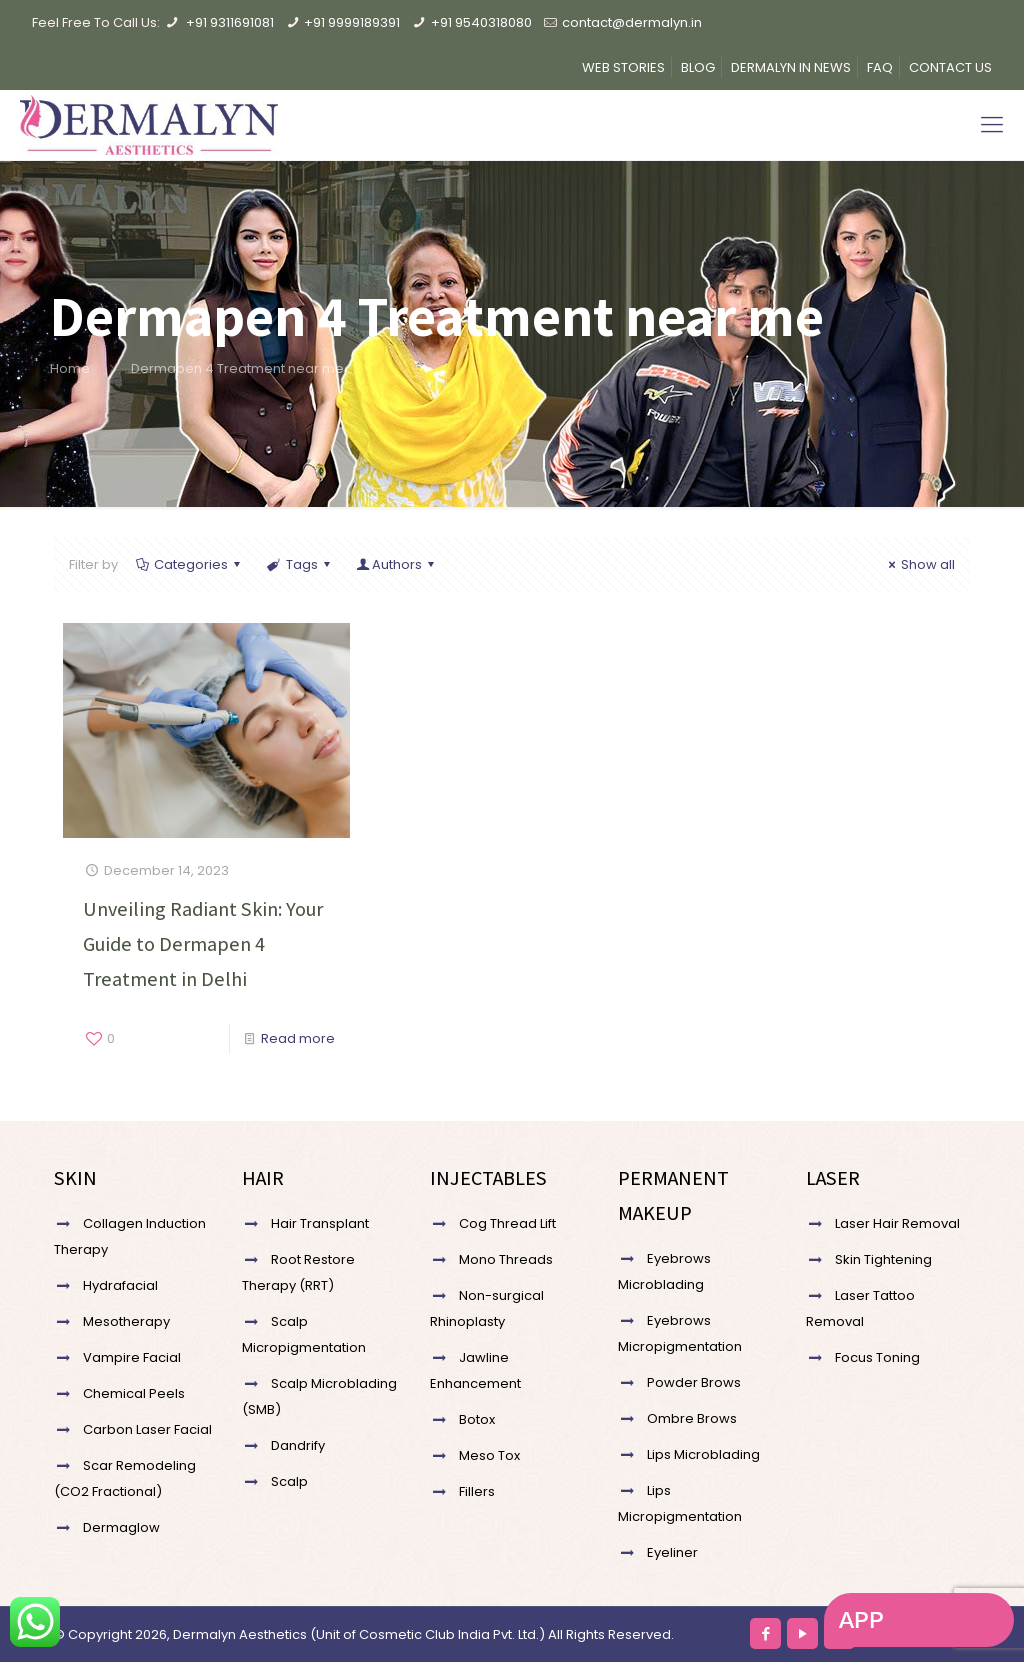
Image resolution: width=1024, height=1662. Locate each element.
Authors (397, 564)
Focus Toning (877, 1357)
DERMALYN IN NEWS (791, 67)
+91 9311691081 (230, 22)
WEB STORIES (623, 67)
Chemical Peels (134, 1393)
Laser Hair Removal (897, 1223)
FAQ (880, 67)
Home (70, 368)
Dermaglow (121, 1527)
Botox (477, 1419)
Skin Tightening (883, 1259)
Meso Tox (489, 1455)
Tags (299, 564)
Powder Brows (694, 1382)
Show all (919, 564)
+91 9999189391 (352, 22)
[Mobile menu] (992, 125)
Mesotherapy (126, 1321)
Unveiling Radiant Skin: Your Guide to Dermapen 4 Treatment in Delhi (203, 944)
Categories (189, 564)
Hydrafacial (120, 1285)
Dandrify (298, 1445)
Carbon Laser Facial (147, 1429)
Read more (298, 1038)
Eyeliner (672, 1552)
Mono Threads (506, 1259)
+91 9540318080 (481, 22)
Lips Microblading (703, 1454)
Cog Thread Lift (507, 1223)
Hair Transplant (320, 1223)
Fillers (477, 1491)
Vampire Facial (132, 1357)
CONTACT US (950, 67)
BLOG (698, 67)
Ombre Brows (692, 1418)
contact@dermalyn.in (632, 22)
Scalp (289, 1481)
